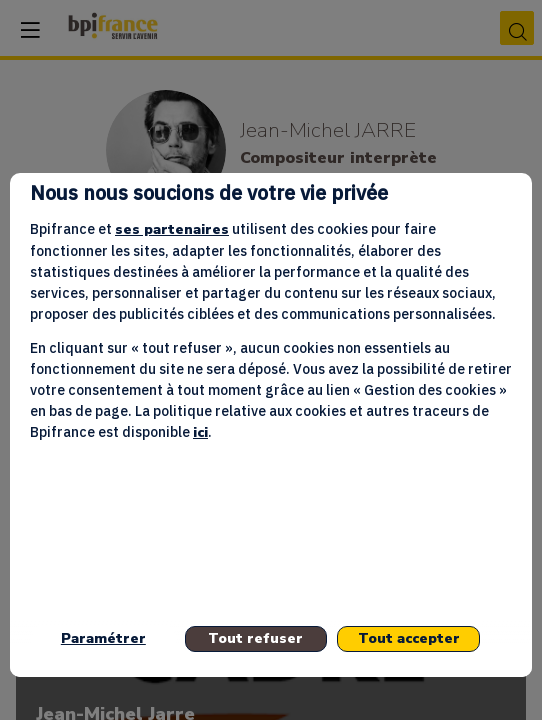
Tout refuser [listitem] (255, 638)
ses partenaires (172, 229)
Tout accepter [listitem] (409, 638)
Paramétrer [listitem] (103, 638)
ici (200, 432)
